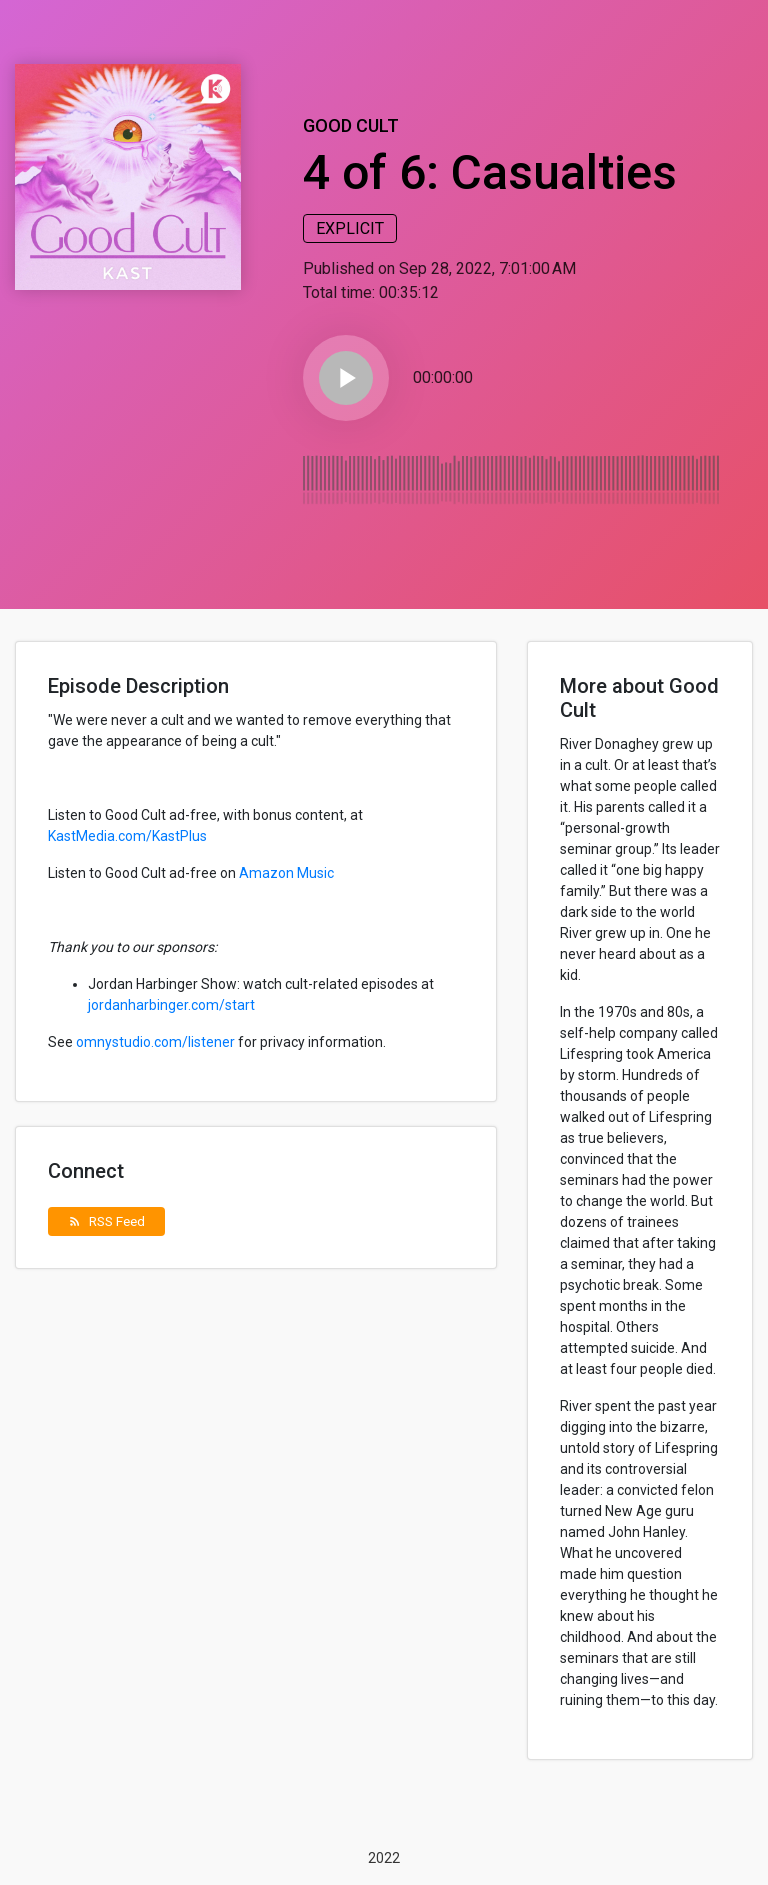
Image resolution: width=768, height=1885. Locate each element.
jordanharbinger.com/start (171, 1005)
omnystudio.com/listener (155, 1042)
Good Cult (351, 125)
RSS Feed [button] (106, 1221)
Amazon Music (286, 873)
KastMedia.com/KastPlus (127, 836)
